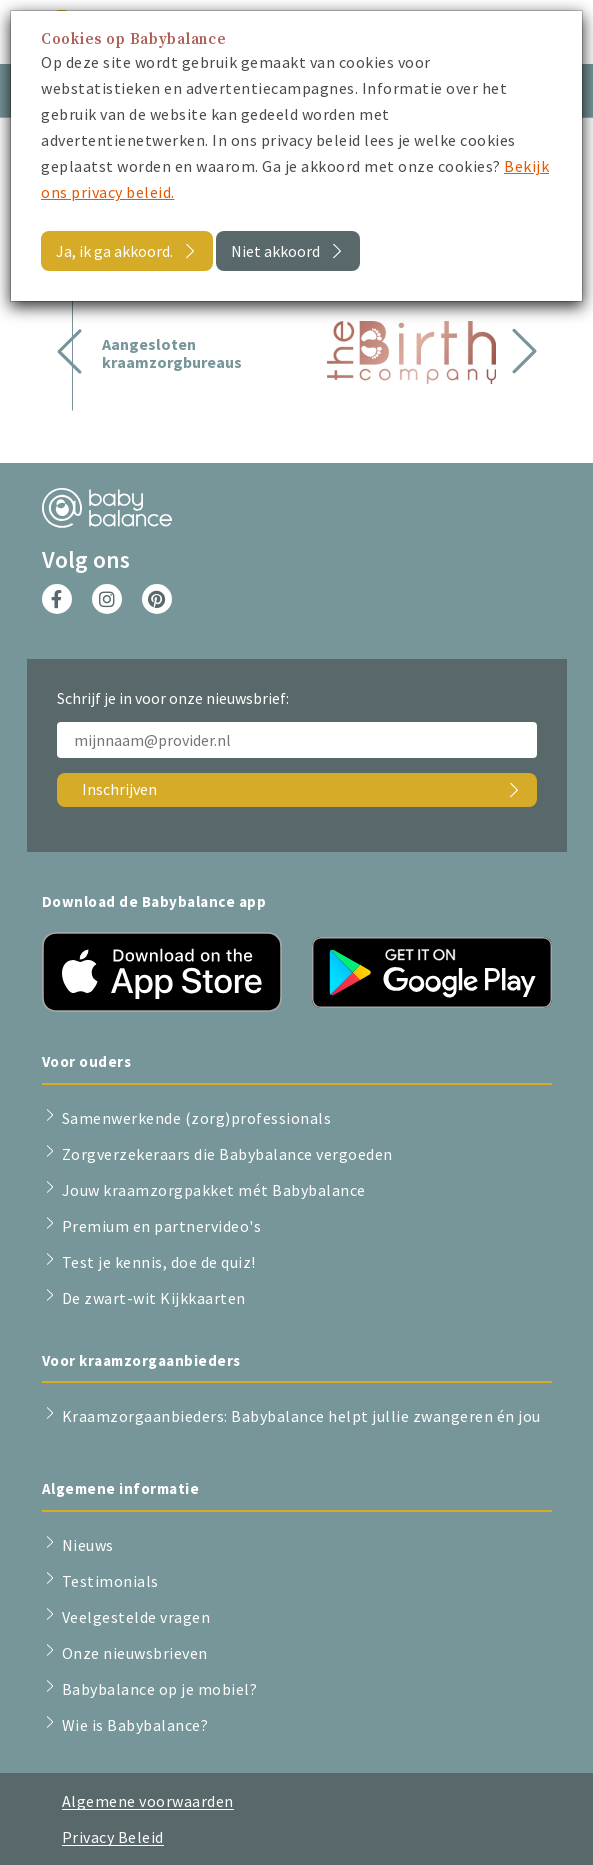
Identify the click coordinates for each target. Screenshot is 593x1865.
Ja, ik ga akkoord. (114, 251)
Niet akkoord (275, 251)
